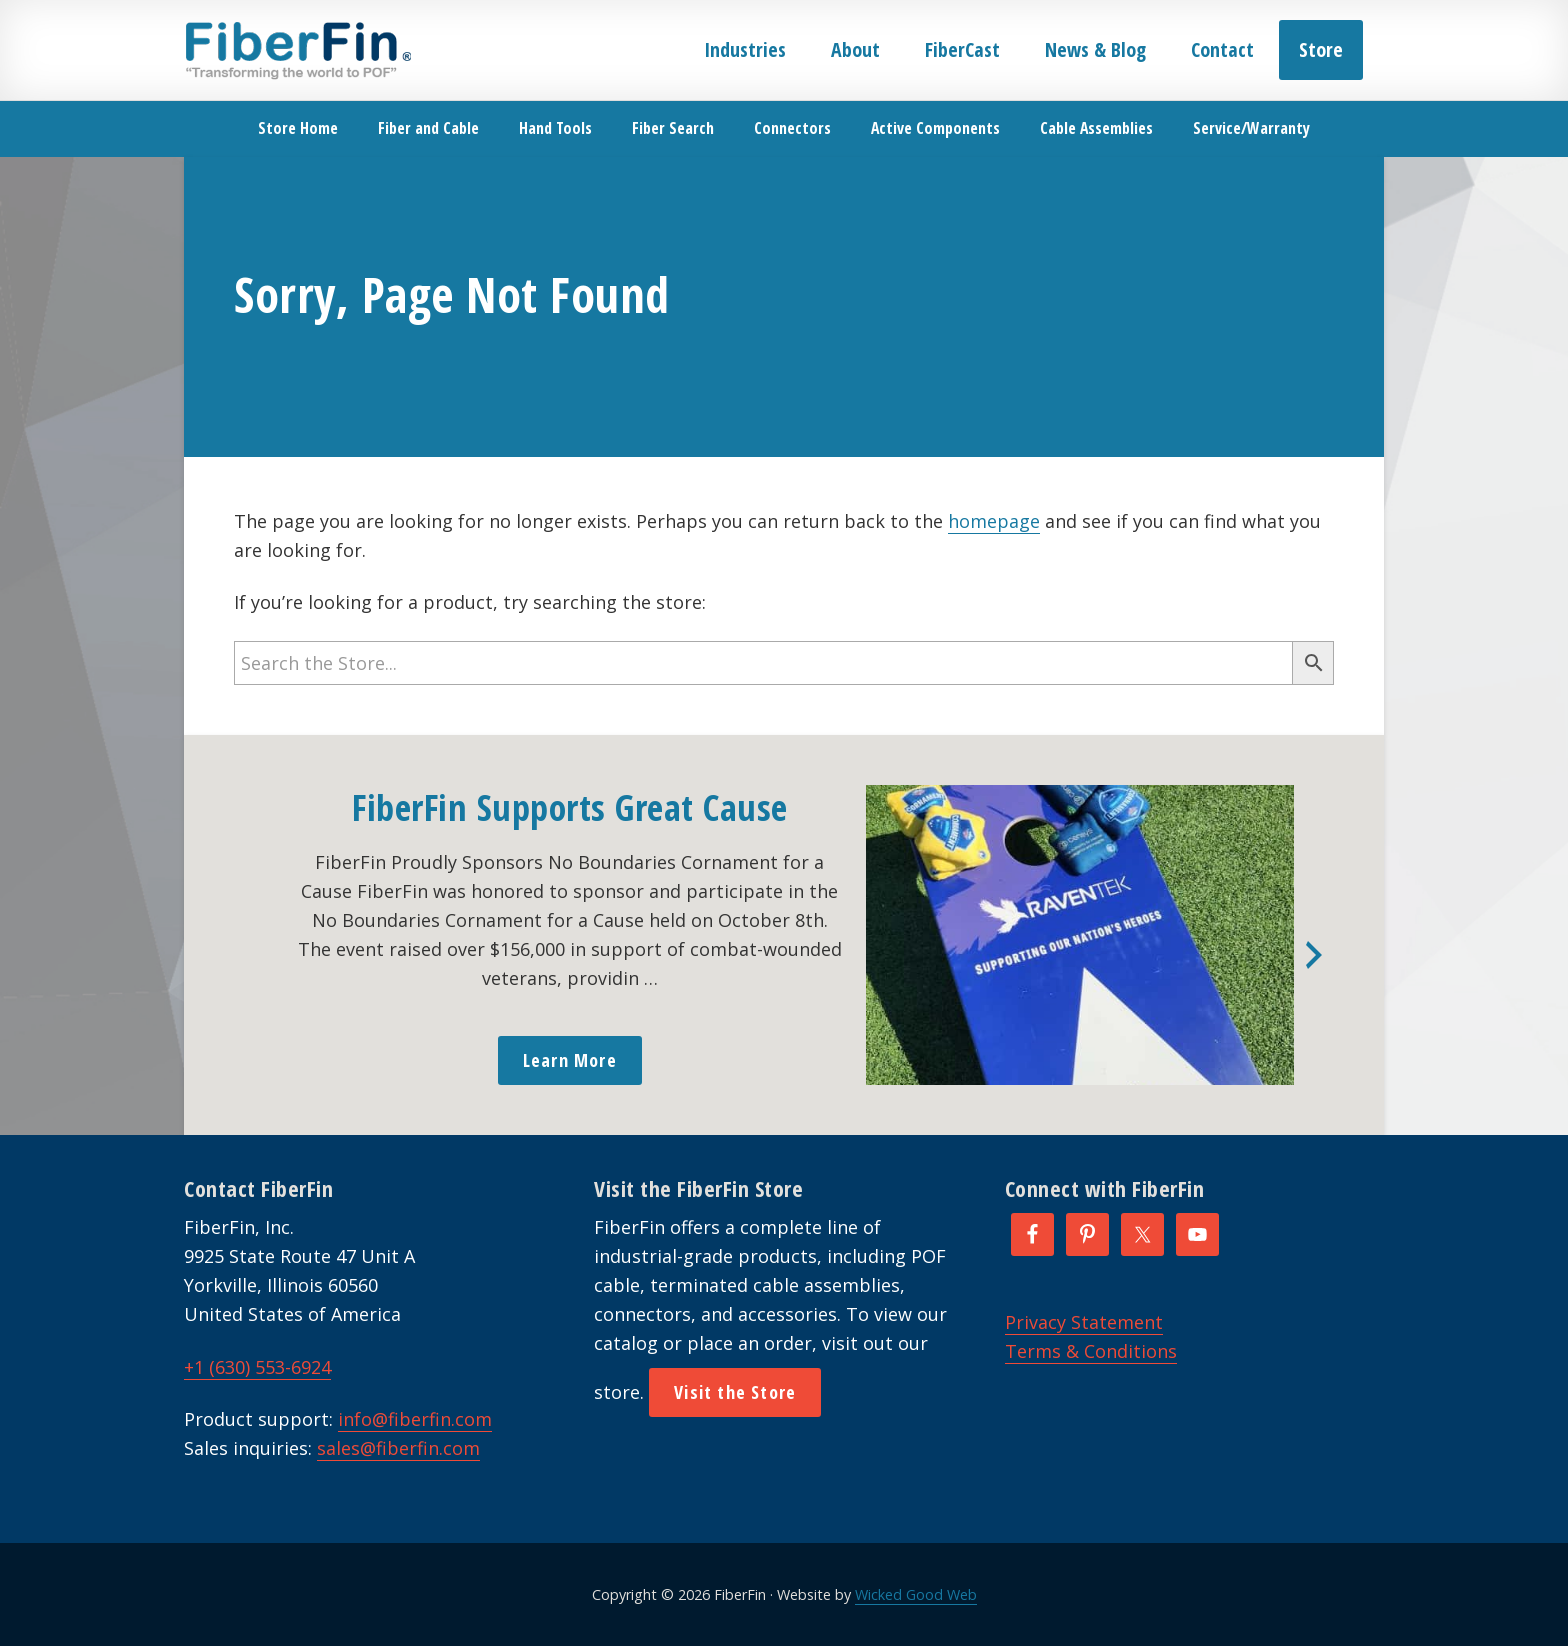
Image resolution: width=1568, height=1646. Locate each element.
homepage (994, 521)
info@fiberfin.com (415, 1419)
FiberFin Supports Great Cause (570, 807)
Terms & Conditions (1091, 1351)
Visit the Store (735, 1392)
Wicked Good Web (916, 1594)
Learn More (570, 1060)
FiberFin (297, 50)
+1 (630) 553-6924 (257, 1367)
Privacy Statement (1084, 1322)
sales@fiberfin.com (398, 1448)
